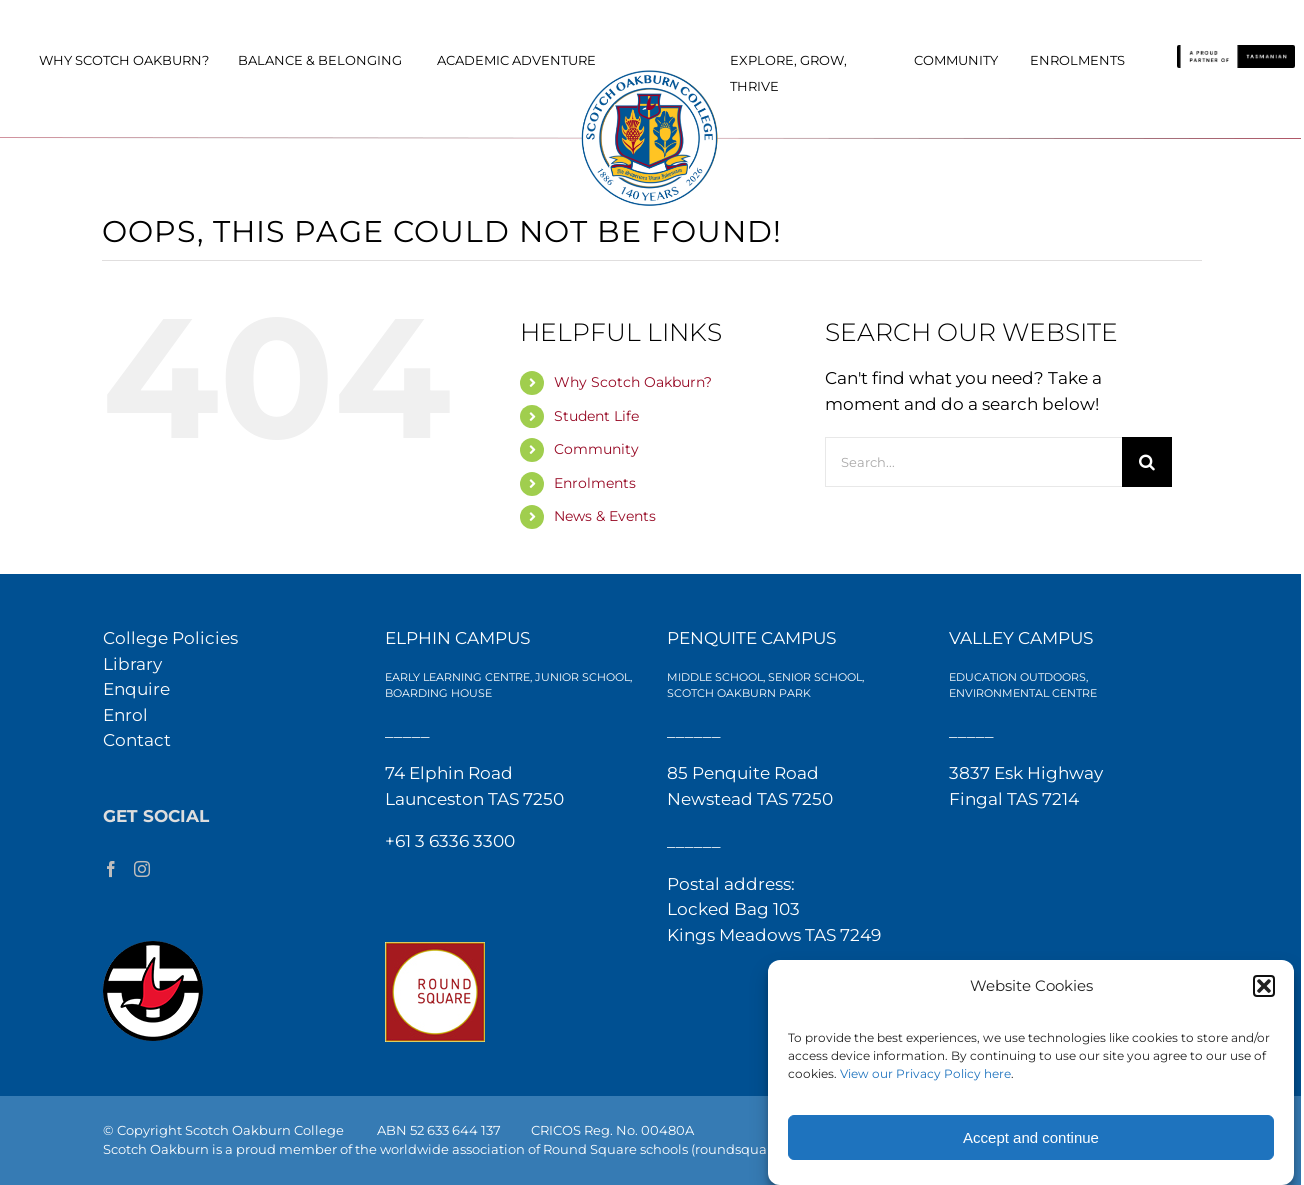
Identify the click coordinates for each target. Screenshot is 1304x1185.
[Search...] (973, 462)
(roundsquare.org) (750, 1149)
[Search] (1147, 462)
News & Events (605, 516)
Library (132, 664)
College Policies (170, 638)
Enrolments (595, 483)
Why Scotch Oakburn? (633, 382)
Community (596, 449)
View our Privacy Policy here (925, 1073)
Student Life (596, 416)
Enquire (136, 689)
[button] (1264, 986)
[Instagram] (142, 869)
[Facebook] (111, 869)
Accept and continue (1031, 1137)
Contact (137, 740)
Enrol (125, 715)
